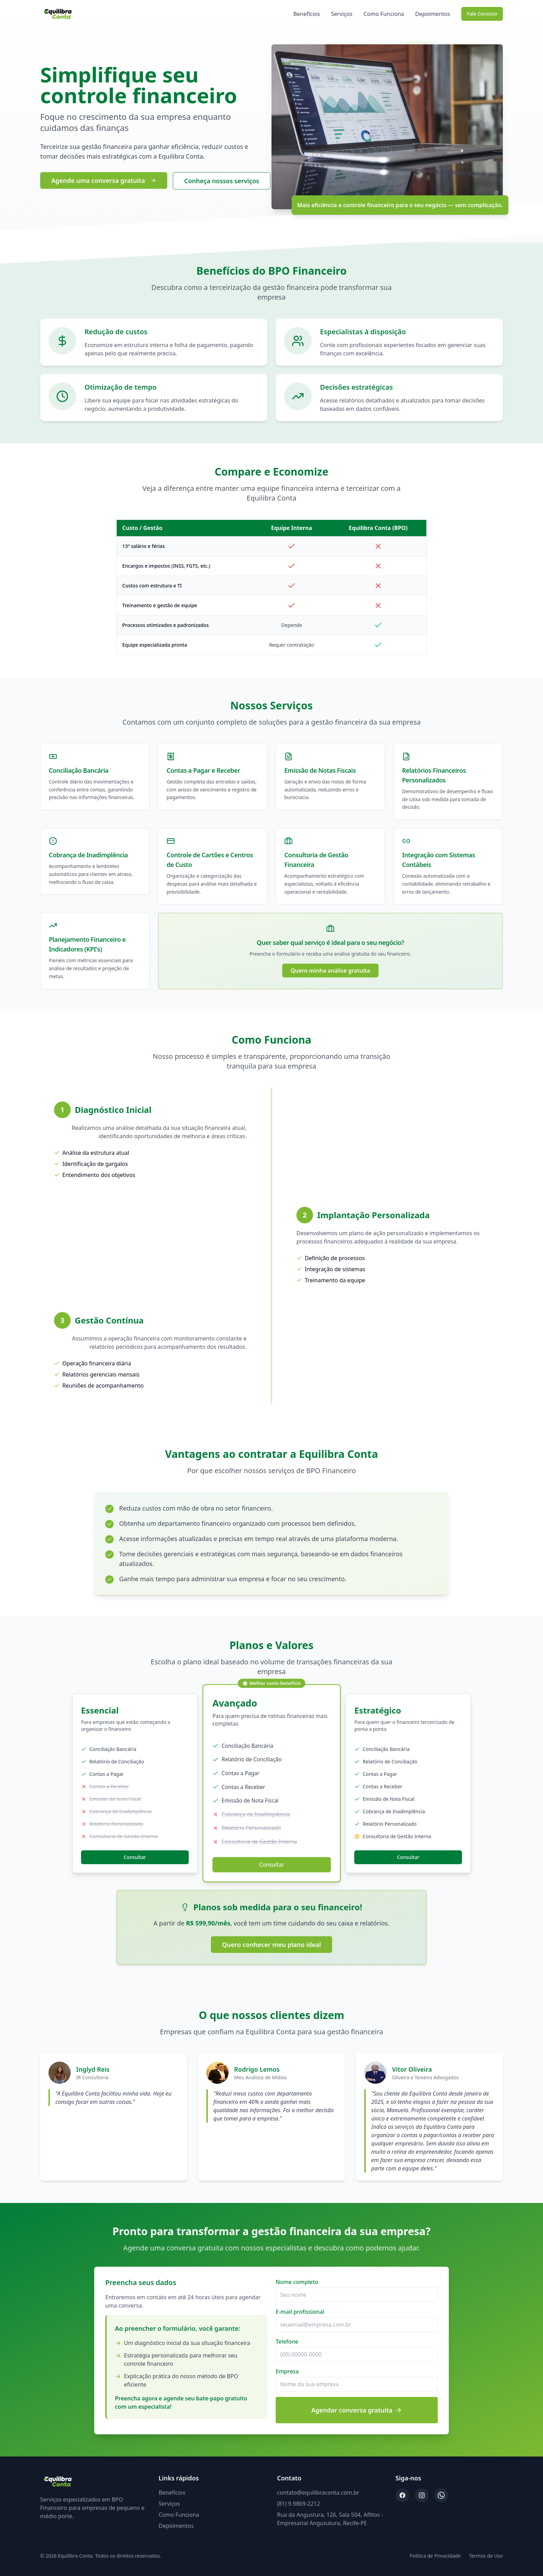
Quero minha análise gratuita (330, 971)
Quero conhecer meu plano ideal (271, 1944)
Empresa (287, 2371)
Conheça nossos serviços (221, 181)
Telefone (287, 2341)
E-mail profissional (300, 2312)
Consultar (135, 1857)
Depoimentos (432, 14)
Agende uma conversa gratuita (103, 180)
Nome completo (297, 2282)
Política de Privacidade (435, 2555)
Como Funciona (384, 14)
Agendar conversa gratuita (356, 2410)
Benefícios (306, 14)
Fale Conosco (482, 13)
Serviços (342, 14)
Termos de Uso (486, 2555)
